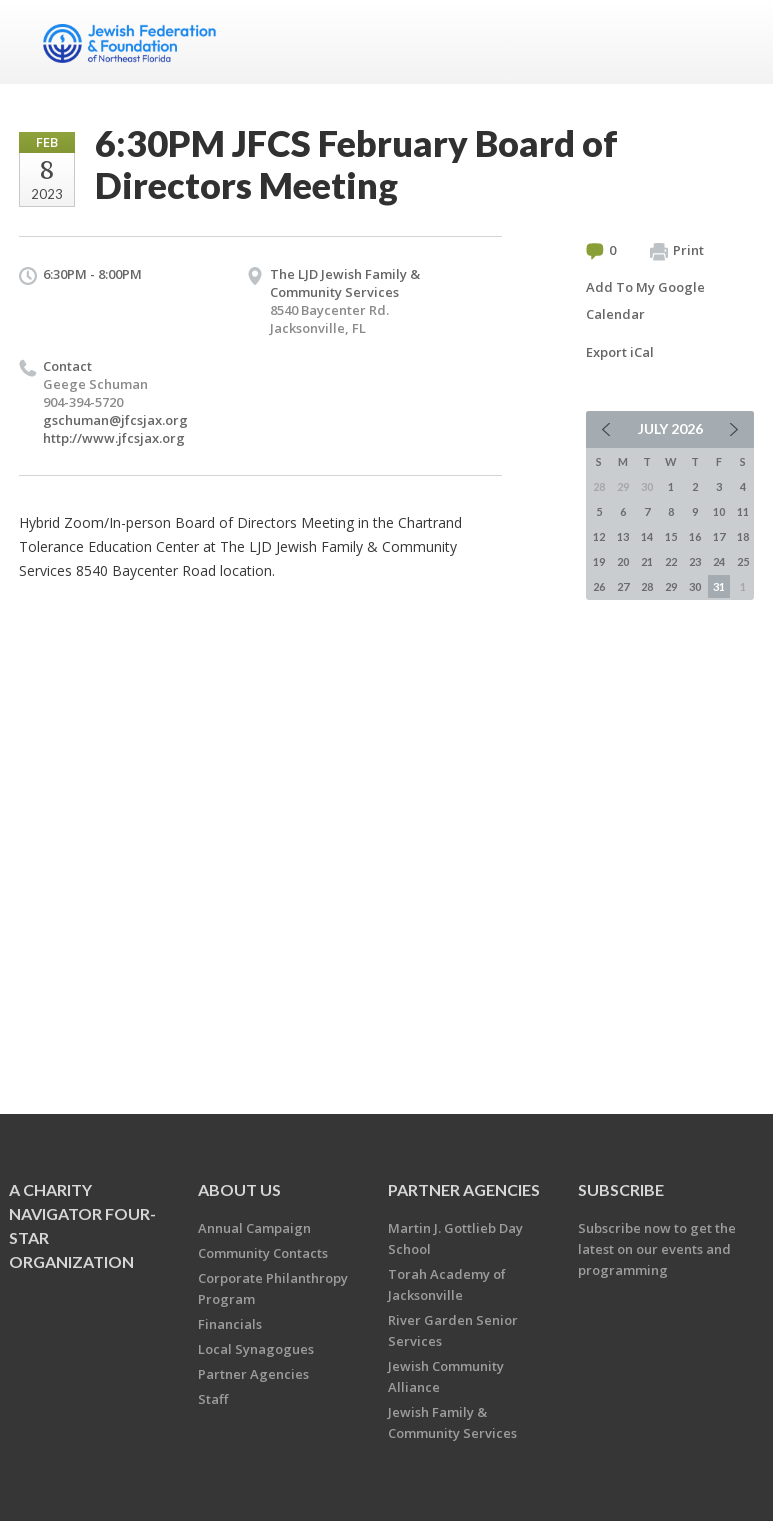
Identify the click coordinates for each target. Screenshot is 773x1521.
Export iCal (620, 352)
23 (695, 561)
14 (647, 536)
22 (671, 561)
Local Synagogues (256, 1349)
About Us (239, 1189)
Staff (213, 1399)
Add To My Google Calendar (645, 300)
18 (743, 536)
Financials (230, 1324)
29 (671, 586)
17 (719, 536)
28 (647, 586)
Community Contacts (263, 1253)
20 (623, 561)
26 (599, 586)
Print (677, 251)
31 (719, 586)
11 (743, 511)
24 (719, 561)
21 (647, 561)
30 (695, 586)
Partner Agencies (253, 1374)
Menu (731, 42)
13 (623, 536)
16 (695, 536)
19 (599, 561)
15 (671, 536)
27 (623, 586)
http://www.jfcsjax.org (114, 438)
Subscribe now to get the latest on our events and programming (657, 1249)
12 (599, 536)
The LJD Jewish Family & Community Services (345, 283)
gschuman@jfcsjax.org (115, 420)
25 (743, 561)
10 (719, 511)
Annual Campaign (254, 1228)
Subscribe (621, 1189)
